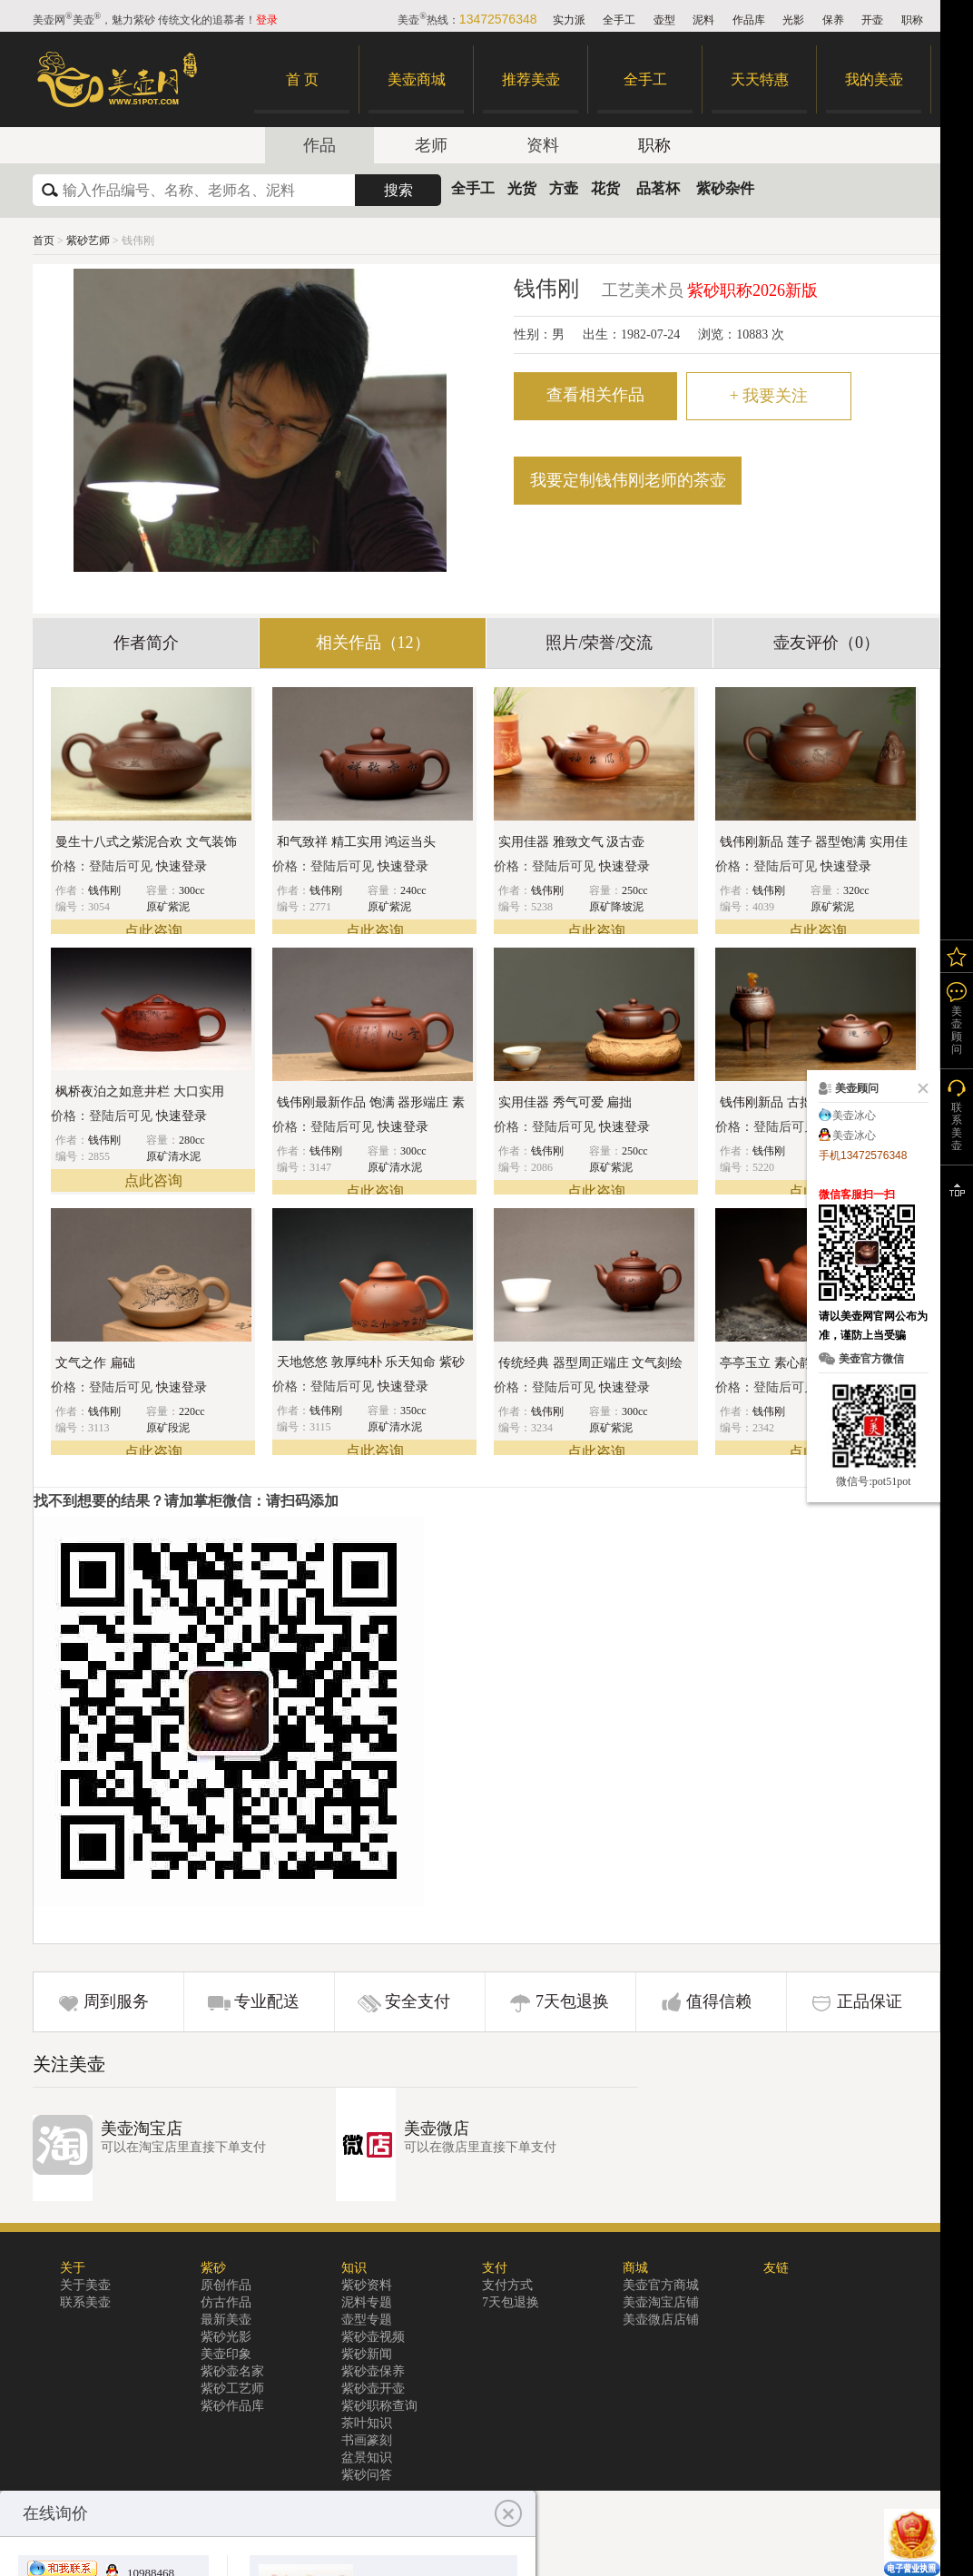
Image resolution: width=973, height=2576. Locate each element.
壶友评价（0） (826, 643)
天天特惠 (760, 79)
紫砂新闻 (366, 2354)
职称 (912, 20)
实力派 (569, 20)
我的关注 (956, 956)
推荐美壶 (531, 79)
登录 (267, 20)
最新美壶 (226, 2319)
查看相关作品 (595, 395)
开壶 (872, 20)
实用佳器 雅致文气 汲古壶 (571, 842)
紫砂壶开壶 (373, 2388)
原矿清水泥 (173, 1156)
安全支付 (417, 2001)
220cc (192, 1411)
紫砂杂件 (725, 188)
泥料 (703, 20)
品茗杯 (658, 188)
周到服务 (116, 2001)
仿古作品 (226, 2302)
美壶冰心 (854, 1115)
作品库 (748, 20)
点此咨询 (153, 931)
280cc (192, 1140)
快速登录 (181, 866)
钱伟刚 (104, 890)
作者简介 (146, 643)
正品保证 (869, 2001)
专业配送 (267, 2001)
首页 (43, 240)
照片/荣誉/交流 (599, 643)
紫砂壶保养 (373, 2371)
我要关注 (769, 396)
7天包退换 (572, 2001)
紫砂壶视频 (373, 2337)
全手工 (619, 20)
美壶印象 (226, 2354)
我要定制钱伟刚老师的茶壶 (628, 480)
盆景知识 (366, 2457)
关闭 (919, 1088)
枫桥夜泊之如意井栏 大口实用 (139, 1091)
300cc (192, 890)
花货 (605, 188)
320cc (856, 890)
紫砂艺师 (89, 240)
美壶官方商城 (661, 2285)
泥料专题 (366, 2302)
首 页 (302, 79)
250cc (635, 890)
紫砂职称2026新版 (752, 290)
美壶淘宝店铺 (661, 2302)
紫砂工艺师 (232, 2388)
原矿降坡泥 (616, 906)
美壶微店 (436, 2128)
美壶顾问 (956, 1030)
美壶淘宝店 (141, 2128)
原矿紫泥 (168, 906)
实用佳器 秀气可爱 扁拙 (565, 1102)
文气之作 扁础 (95, 1363)
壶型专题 (366, 2319)
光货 (521, 188)
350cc (413, 1410)
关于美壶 (85, 2285)
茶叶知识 (366, 2423)
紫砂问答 (366, 2475)
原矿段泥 (168, 1427)
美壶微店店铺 (661, 2319)
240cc (413, 890)
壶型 (664, 20)
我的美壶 (874, 79)
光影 (793, 20)
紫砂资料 (366, 2285)
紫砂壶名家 (232, 2371)
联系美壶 (85, 2302)
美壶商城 (417, 79)
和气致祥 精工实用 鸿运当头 (356, 842)
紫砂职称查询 (379, 2406)
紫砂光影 (226, 2337)
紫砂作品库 (232, 2406)
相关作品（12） (373, 643)
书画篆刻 (366, 2440)
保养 (833, 20)
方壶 (563, 188)
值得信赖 (719, 2001)
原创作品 (226, 2285)
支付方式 (507, 2285)
